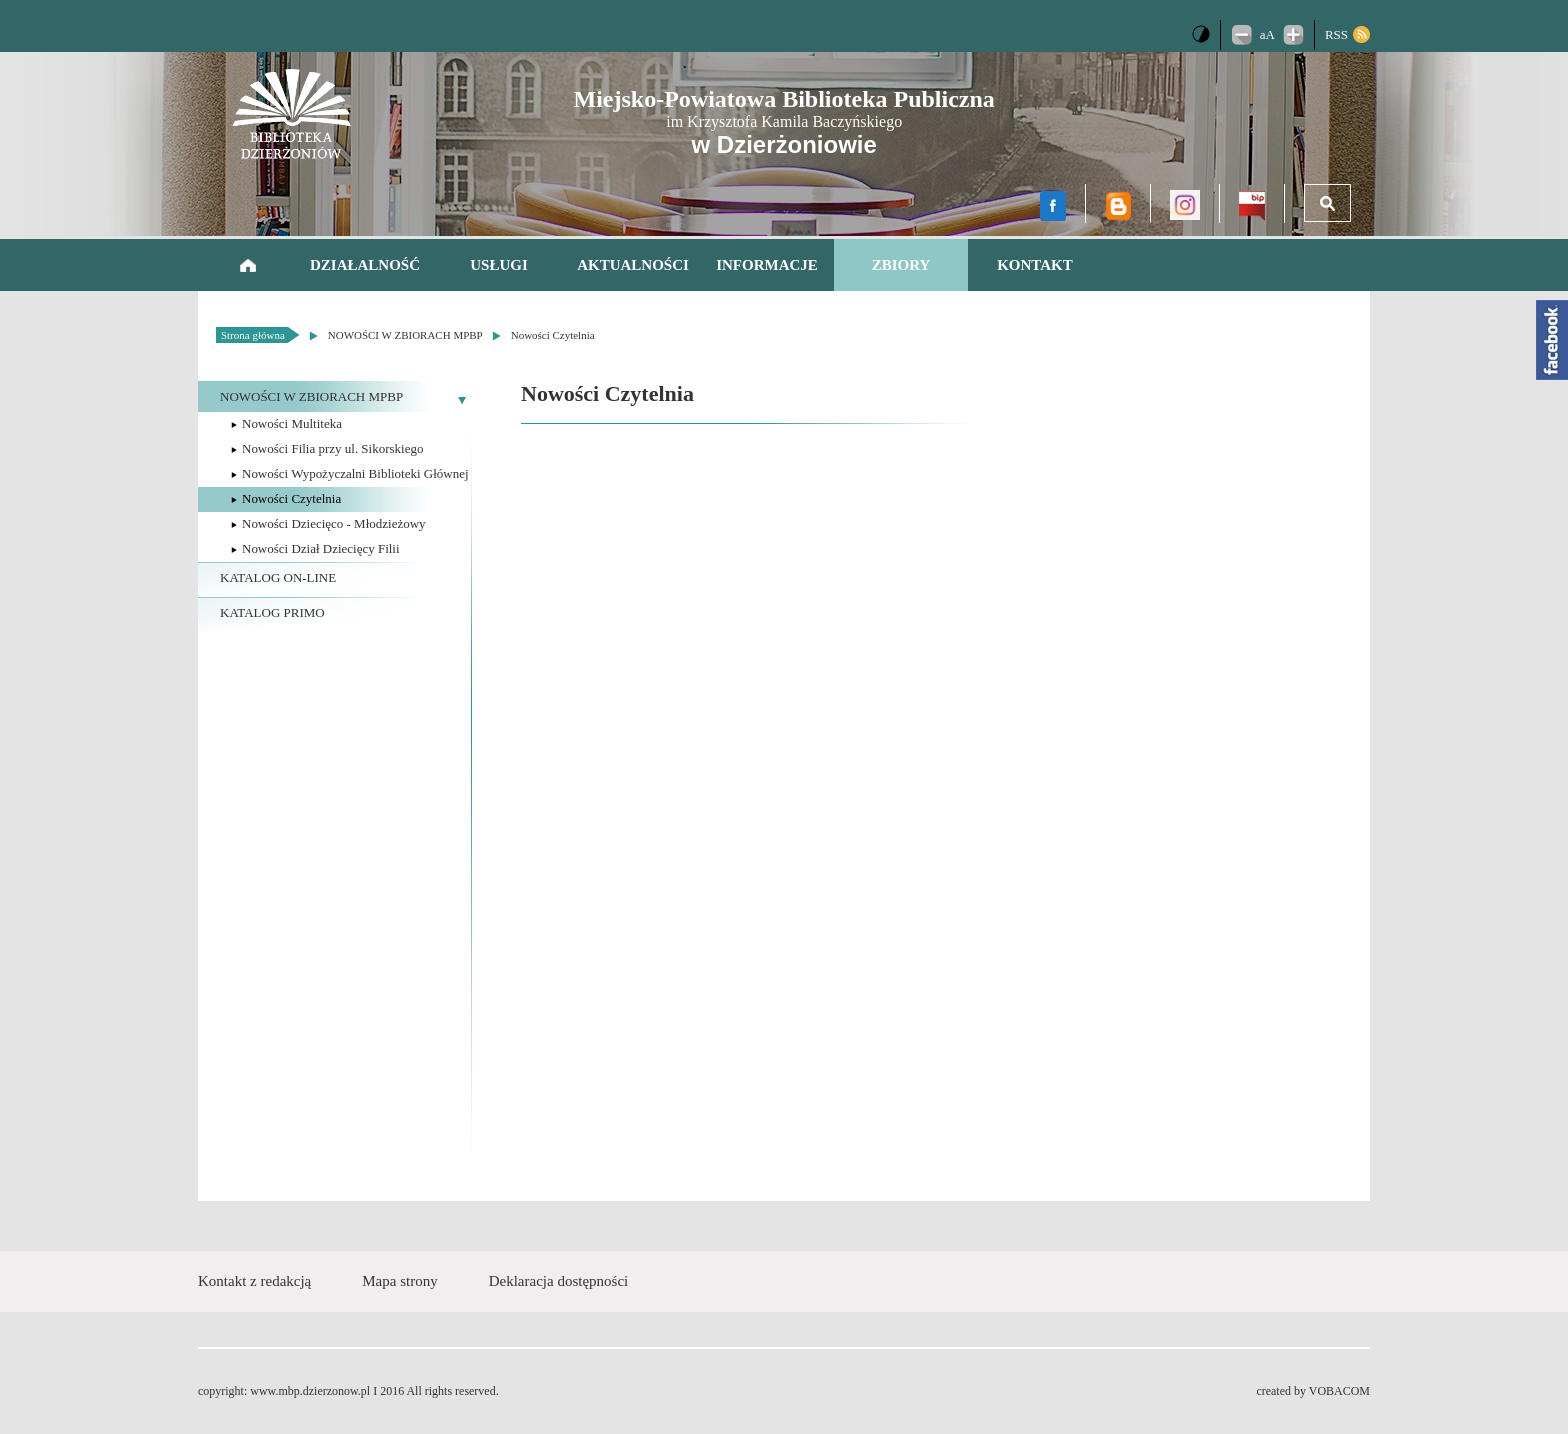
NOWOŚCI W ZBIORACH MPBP (405, 335)
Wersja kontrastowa (1201, 34)
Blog (1118, 206)
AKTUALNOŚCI (633, 265)
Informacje (767, 265)
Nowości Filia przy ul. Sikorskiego (332, 448)
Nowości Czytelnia (553, 335)
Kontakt (1035, 265)
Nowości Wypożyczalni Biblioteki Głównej (355, 473)
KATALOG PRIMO (272, 612)
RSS (1336, 34)
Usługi (499, 265)
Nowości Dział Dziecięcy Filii (321, 548)
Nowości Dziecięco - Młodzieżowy (334, 523)
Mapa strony (399, 1281)
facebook (1053, 206)
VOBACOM (1339, 1391)
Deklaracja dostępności (559, 1281)
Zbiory (901, 265)
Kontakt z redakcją (254, 1281)
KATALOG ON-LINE (278, 577)
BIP (1252, 206)
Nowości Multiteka (292, 423)
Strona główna (248, 265)
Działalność (365, 265)
